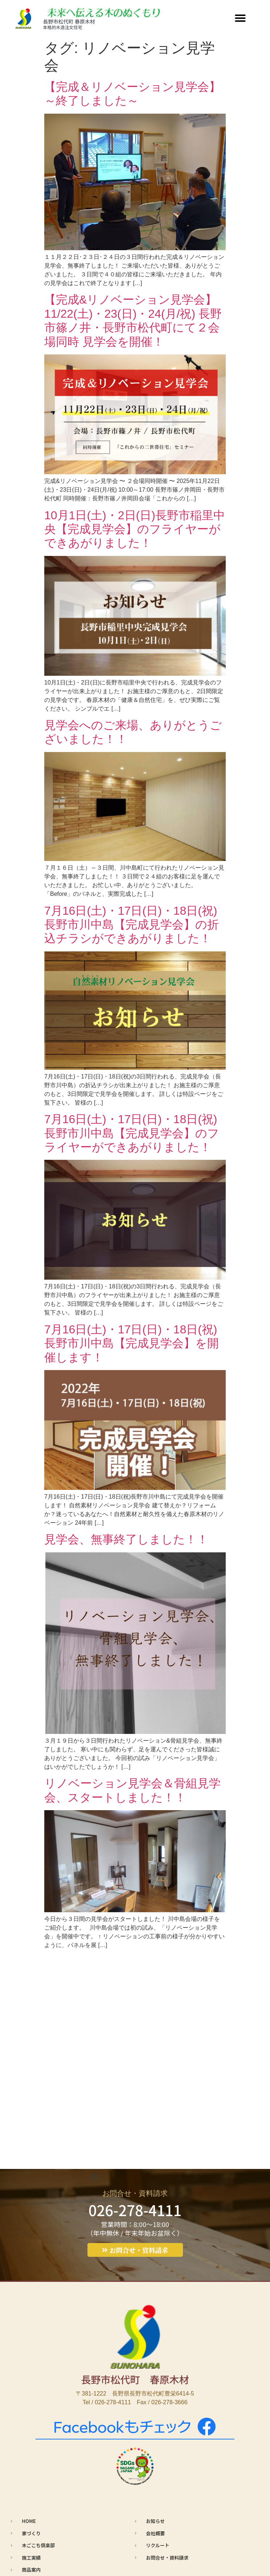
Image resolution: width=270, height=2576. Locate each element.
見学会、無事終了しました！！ (126, 1539)
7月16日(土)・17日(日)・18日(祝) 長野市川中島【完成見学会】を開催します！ (136, 1343)
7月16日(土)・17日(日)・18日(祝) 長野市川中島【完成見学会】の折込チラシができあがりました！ (136, 924)
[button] (240, 18)
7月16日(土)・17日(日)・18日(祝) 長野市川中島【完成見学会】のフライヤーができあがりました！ (136, 1133)
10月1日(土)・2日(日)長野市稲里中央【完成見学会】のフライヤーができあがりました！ (134, 529)
